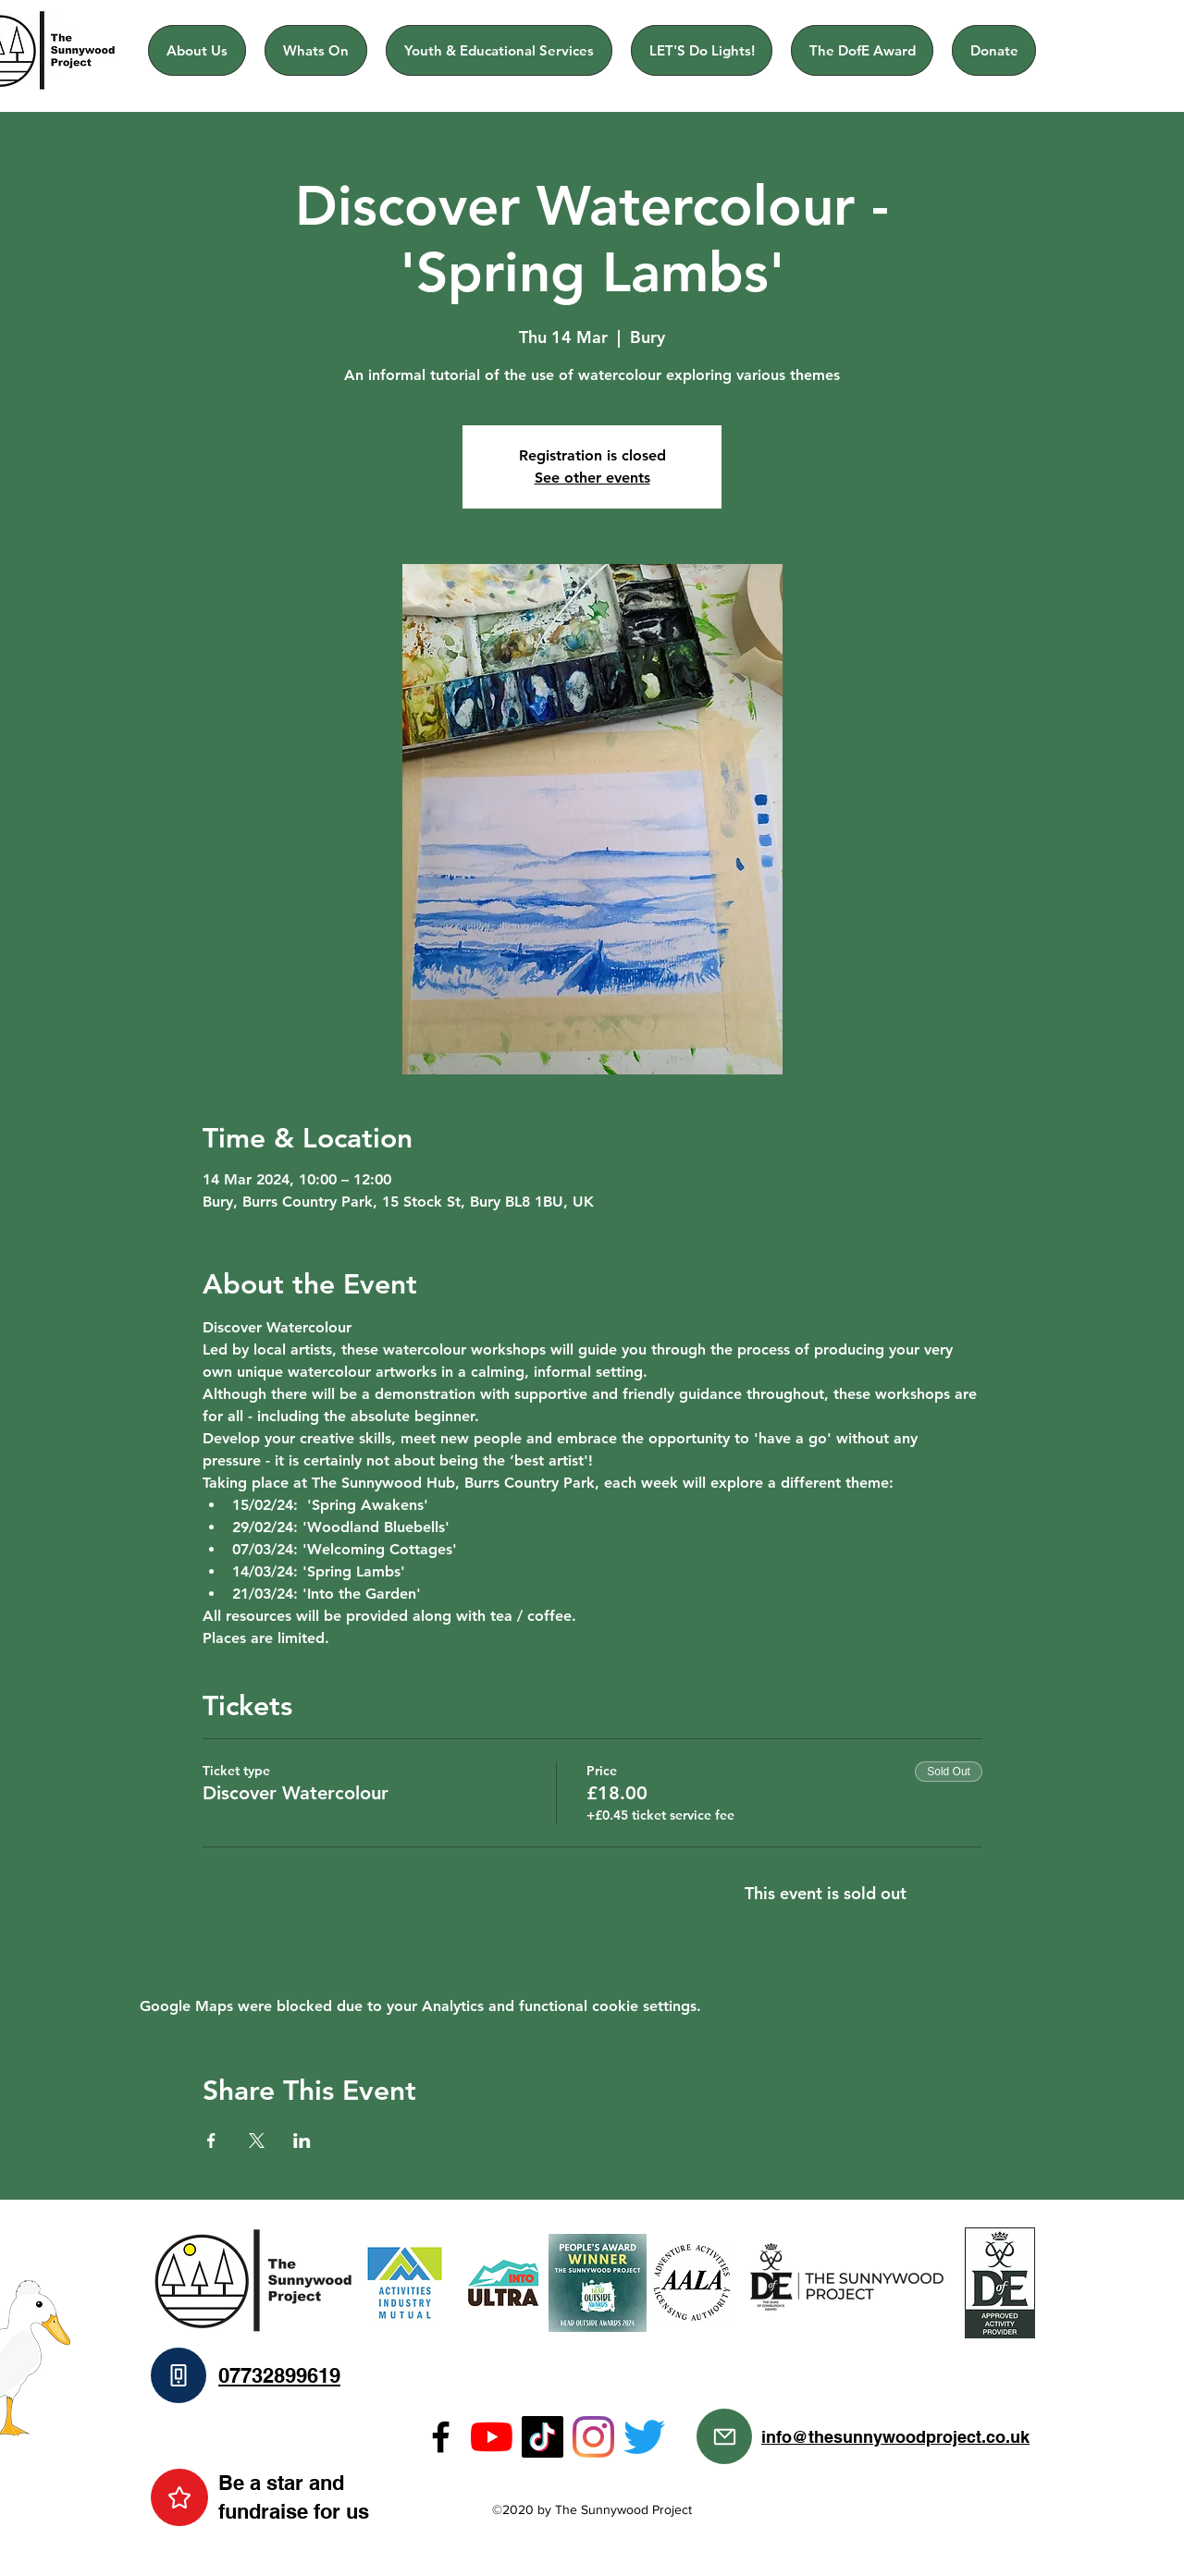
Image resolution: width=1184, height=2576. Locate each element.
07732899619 (279, 2375)
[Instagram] (593, 2437)
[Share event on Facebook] (211, 2140)
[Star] (179, 2497)
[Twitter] (644, 2437)
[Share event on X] (256, 2140)
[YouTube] (491, 2437)
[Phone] (178, 2375)
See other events (592, 477)
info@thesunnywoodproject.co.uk (895, 2437)
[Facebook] (441, 2437)
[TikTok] (542, 2437)
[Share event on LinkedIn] (302, 2140)
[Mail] (724, 2436)
